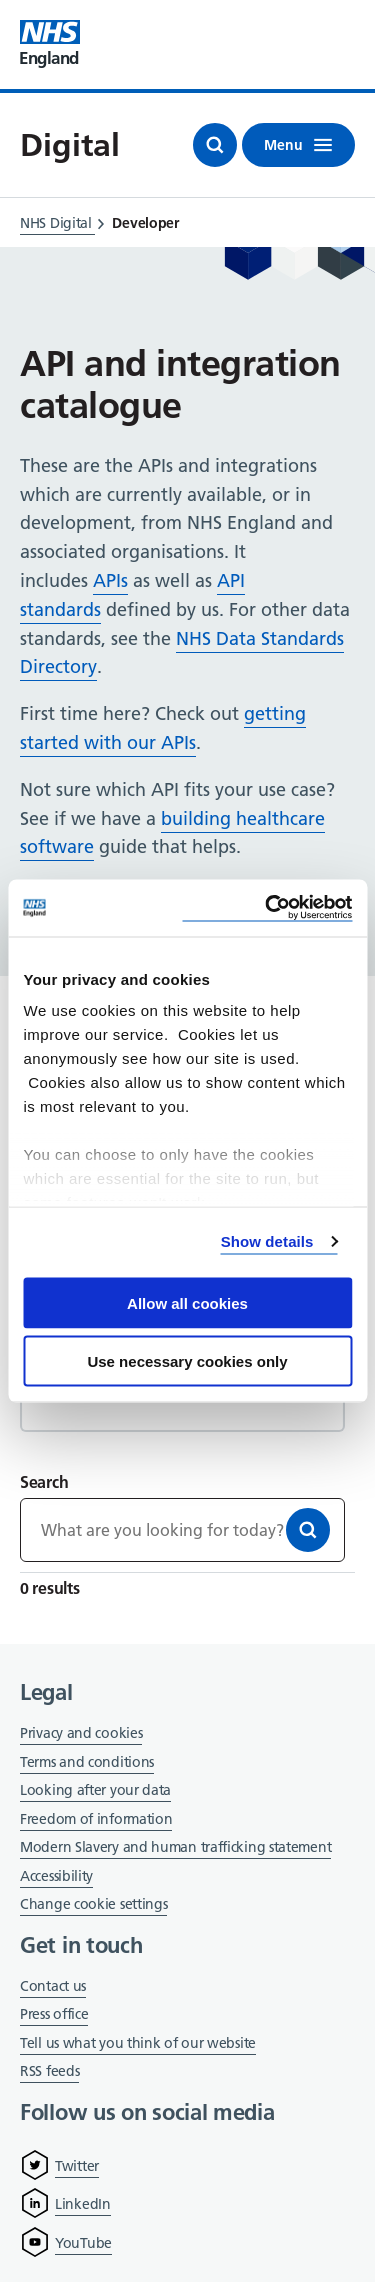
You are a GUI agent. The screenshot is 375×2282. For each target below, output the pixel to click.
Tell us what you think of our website (138, 2043)
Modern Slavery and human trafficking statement (175, 1848)
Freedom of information (96, 1819)
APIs (110, 580)
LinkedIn (83, 2204)
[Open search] (215, 145)
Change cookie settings (93, 1905)
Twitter (77, 2166)
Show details (267, 1241)
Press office (54, 2015)
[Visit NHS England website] (50, 44)
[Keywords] (182, 1530)
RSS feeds (49, 2071)
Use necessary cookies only (187, 1361)
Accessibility (56, 1876)
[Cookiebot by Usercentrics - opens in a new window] (267, 908)
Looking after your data (95, 1790)
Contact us (53, 1986)
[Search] (308, 1530)
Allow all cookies (187, 1302)
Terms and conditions (87, 1762)
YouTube (83, 2243)
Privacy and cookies (81, 1733)
